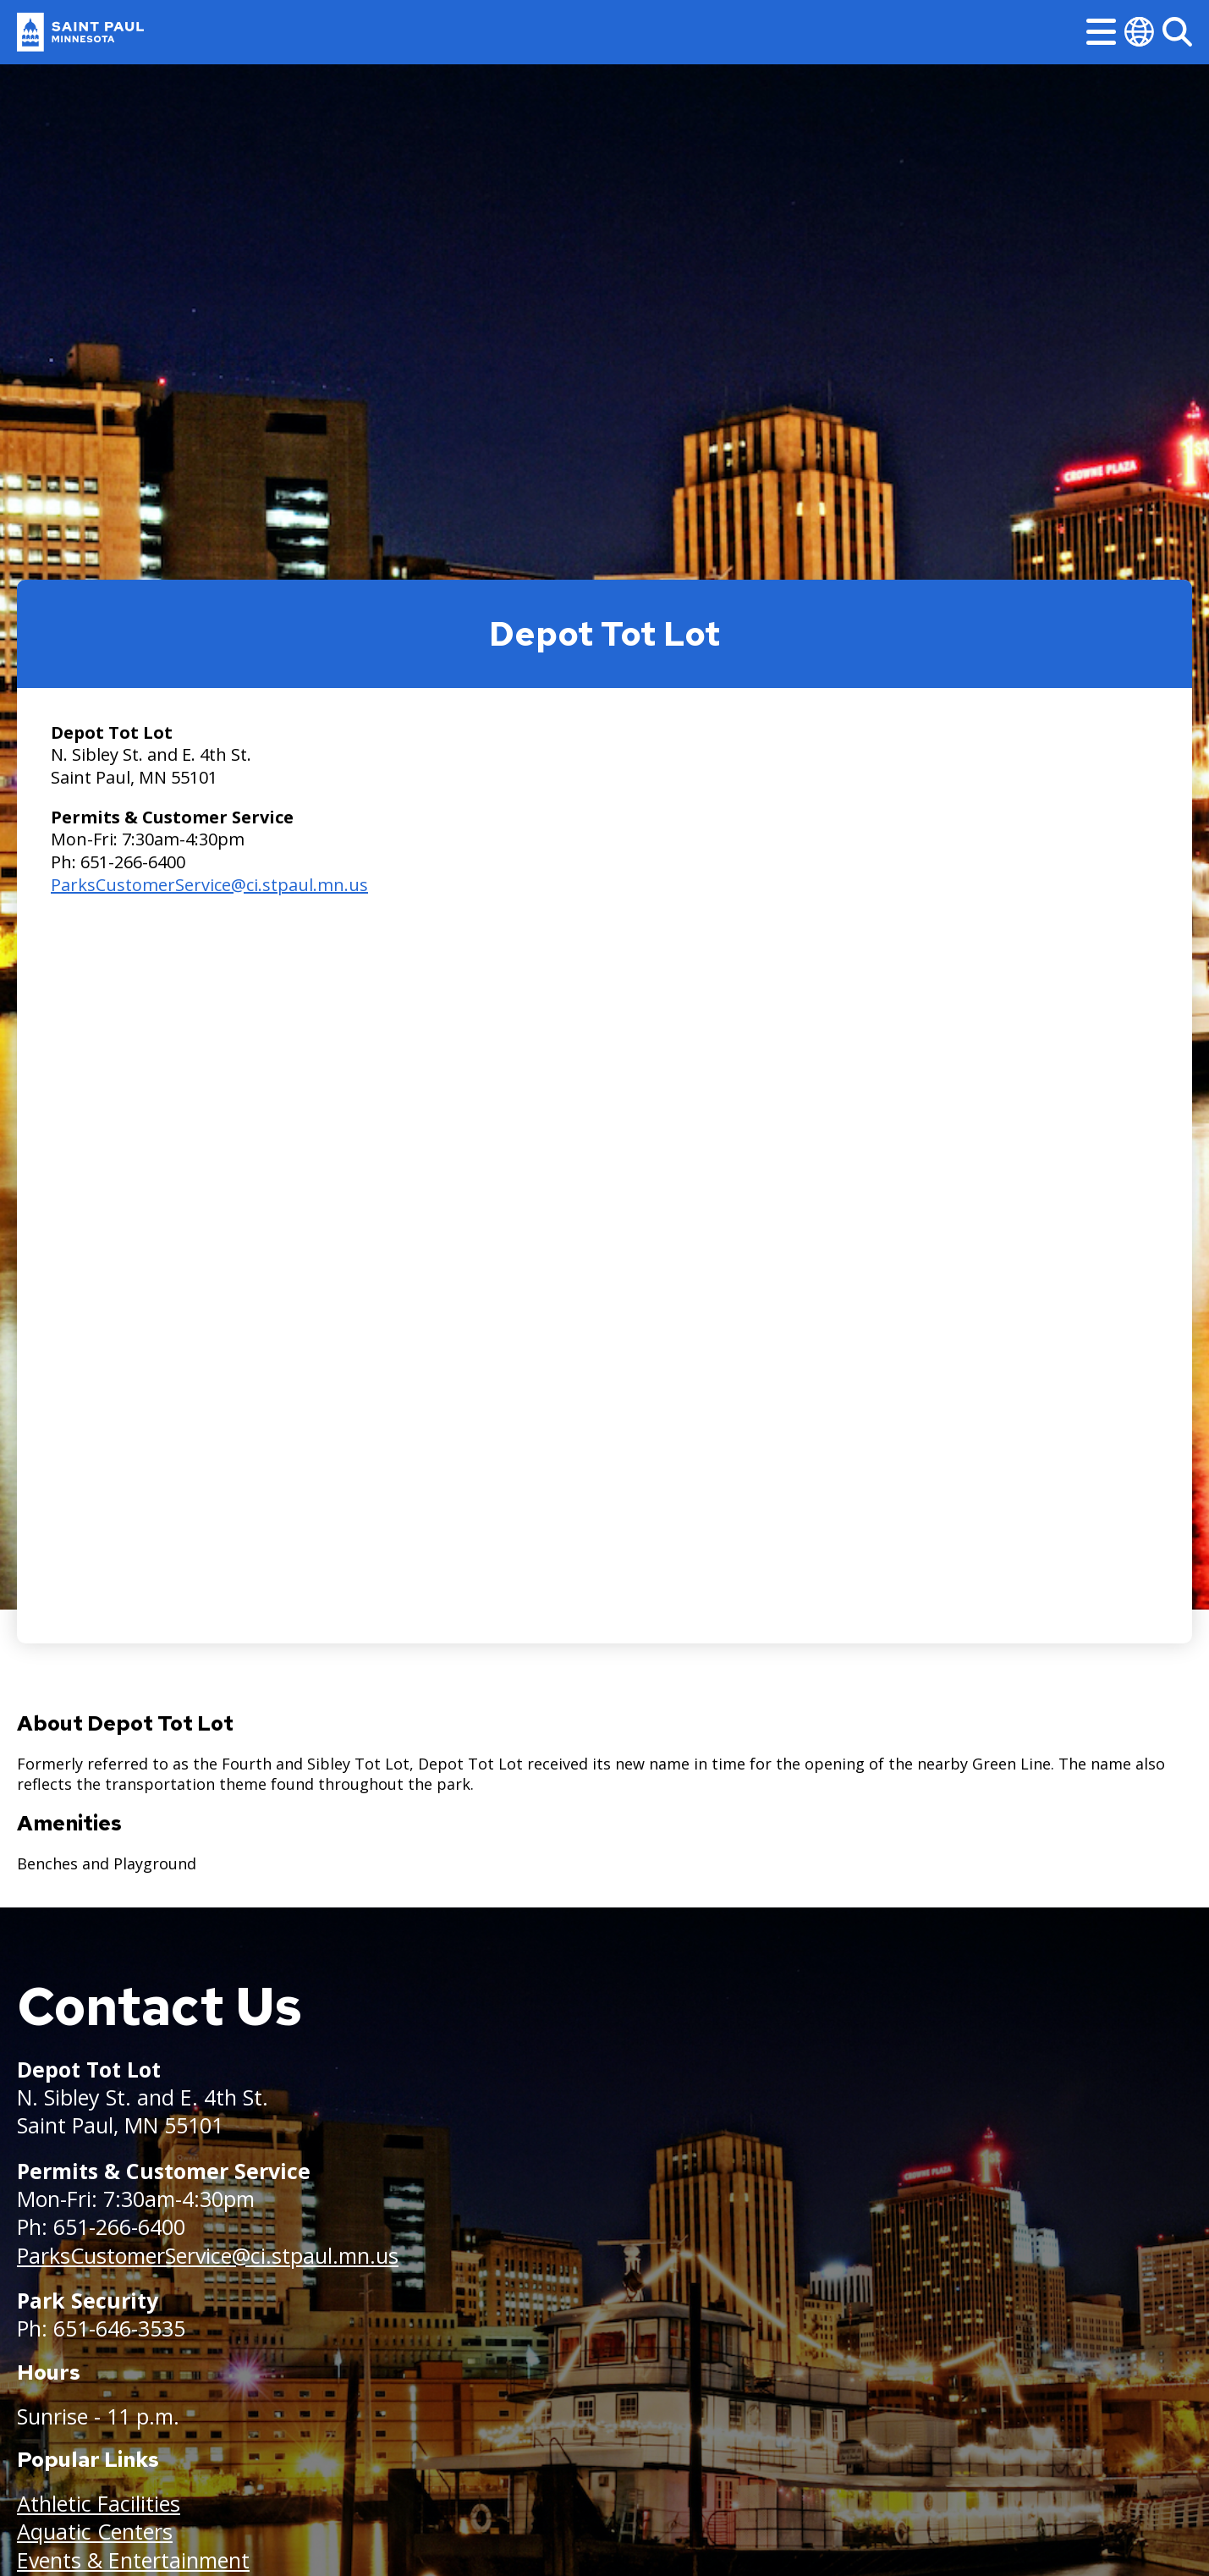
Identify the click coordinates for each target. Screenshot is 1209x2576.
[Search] (1177, 32)
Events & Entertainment (133, 2560)
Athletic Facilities (98, 2503)
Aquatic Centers (95, 2531)
